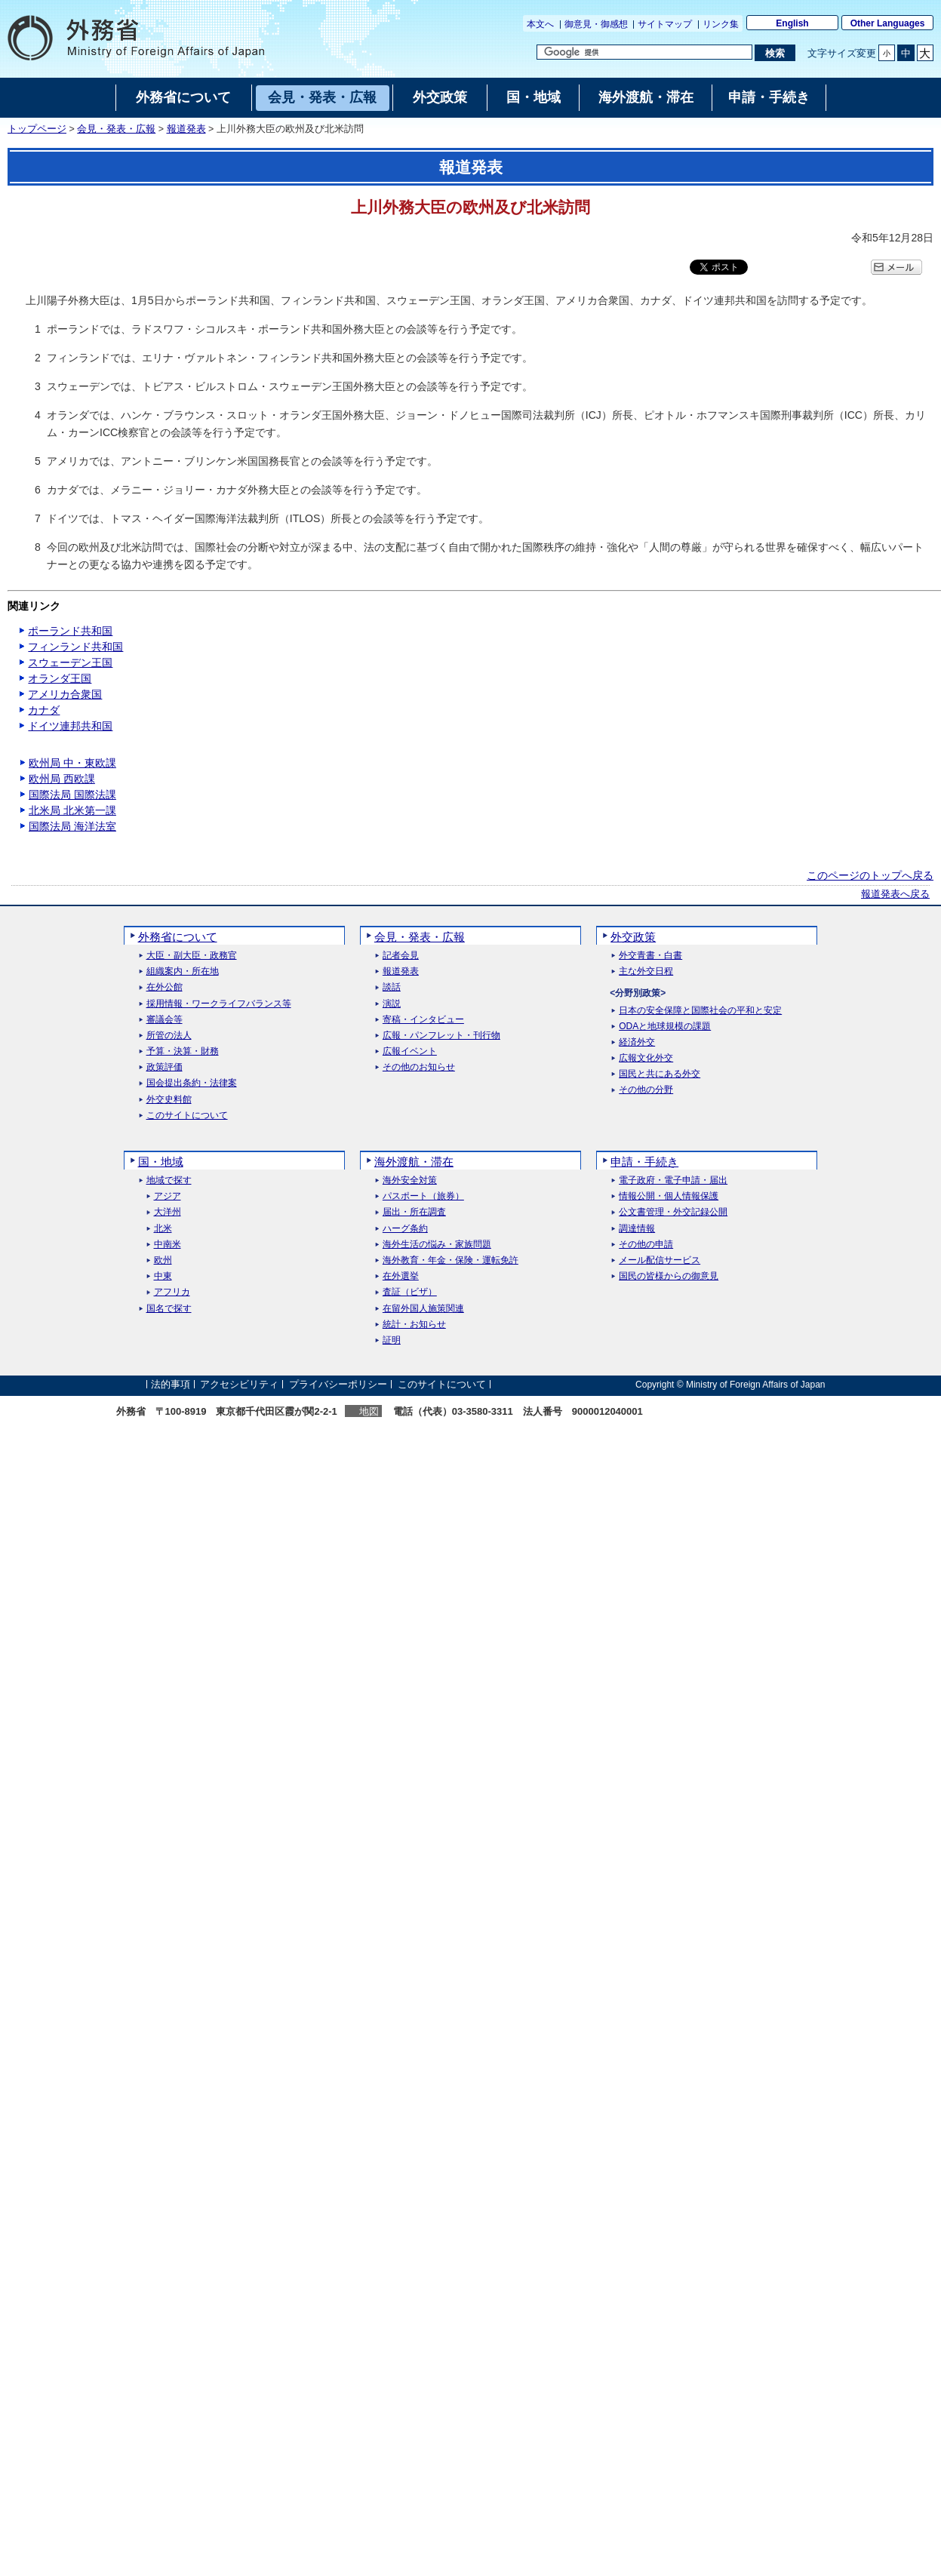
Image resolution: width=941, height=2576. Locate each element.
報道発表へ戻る (895, 894)
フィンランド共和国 (75, 647)
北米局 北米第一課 (72, 810)
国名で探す (169, 1309)
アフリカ (172, 1292)
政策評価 (164, 1067)
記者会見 (401, 956)
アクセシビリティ (239, 1384)
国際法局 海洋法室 (72, 826)
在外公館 (164, 987)
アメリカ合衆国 (65, 694)
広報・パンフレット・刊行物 (441, 1036)
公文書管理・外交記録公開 (673, 1212)
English (792, 23)
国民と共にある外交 (659, 1074)
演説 (392, 1004)
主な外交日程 (646, 971)
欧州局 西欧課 (62, 779)
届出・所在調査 (414, 1212)
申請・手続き (644, 1161)
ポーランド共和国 (70, 631)
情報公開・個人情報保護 (668, 1196)
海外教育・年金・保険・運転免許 (450, 1260)
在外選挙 (401, 1276)
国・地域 (160, 1161)
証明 (392, 1340)
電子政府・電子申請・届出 (673, 1180)
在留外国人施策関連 (423, 1309)
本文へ (540, 24)
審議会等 (164, 1020)
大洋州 (167, 1212)
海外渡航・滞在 (414, 1161)
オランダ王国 (59, 678)
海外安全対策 (410, 1180)
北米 (163, 1229)
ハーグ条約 (405, 1229)
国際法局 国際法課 (72, 794)
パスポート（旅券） (423, 1196)
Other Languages (887, 23)
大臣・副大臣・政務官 (191, 956)
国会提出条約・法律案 (191, 1083)
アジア (167, 1196)
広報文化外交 (646, 1058)
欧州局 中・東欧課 (72, 763)
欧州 (163, 1260)
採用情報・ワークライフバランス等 (218, 1004)
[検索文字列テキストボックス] (644, 52)
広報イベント (410, 1051)
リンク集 (721, 24)
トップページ (37, 129)
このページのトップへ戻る (870, 875)
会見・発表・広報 (116, 129)
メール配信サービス (659, 1260)
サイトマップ (665, 24)
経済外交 (637, 1042)
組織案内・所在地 (182, 971)
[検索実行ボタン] (775, 53)
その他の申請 (646, 1245)
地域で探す (169, 1180)
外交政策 (633, 936)
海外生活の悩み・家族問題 (437, 1245)
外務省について (177, 936)
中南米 (167, 1245)
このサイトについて (187, 1115)
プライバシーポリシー (338, 1384)
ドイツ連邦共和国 (70, 726)
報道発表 (186, 129)
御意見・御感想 (596, 24)
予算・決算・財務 (182, 1051)
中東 (163, 1276)
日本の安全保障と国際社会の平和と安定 (700, 1011)
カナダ (44, 710)
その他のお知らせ (419, 1067)
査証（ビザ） (410, 1292)
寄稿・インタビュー (423, 1020)
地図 (369, 1411)
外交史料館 (169, 1100)
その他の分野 (646, 1090)
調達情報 (637, 1229)
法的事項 (170, 1384)
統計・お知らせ (414, 1324)
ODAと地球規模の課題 (665, 1026)
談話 (392, 987)
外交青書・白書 (650, 956)
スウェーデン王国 (70, 662)
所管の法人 (169, 1036)
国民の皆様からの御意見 (668, 1276)
